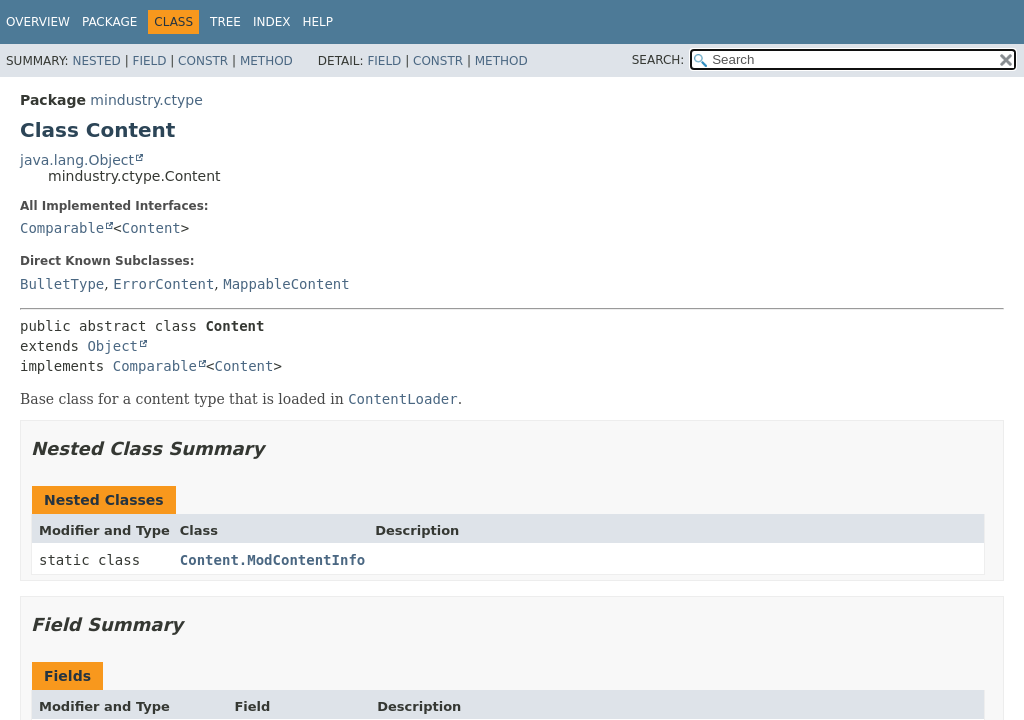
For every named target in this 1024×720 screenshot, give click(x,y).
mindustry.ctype (146, 100)
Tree (225, 22)
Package (109, 22)
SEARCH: (658, 60)
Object (112, 346)
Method (266, 61)
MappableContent (286, 284)
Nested (96, 61)
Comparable (62, 228)
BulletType (62, 284)
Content (151, 228)
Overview (38, 22)
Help (318, 22)
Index (272, 22)
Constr (203, 61)
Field (149, 61)
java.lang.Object (77, 160)
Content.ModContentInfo (272, 560)
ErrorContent (163, 284)
